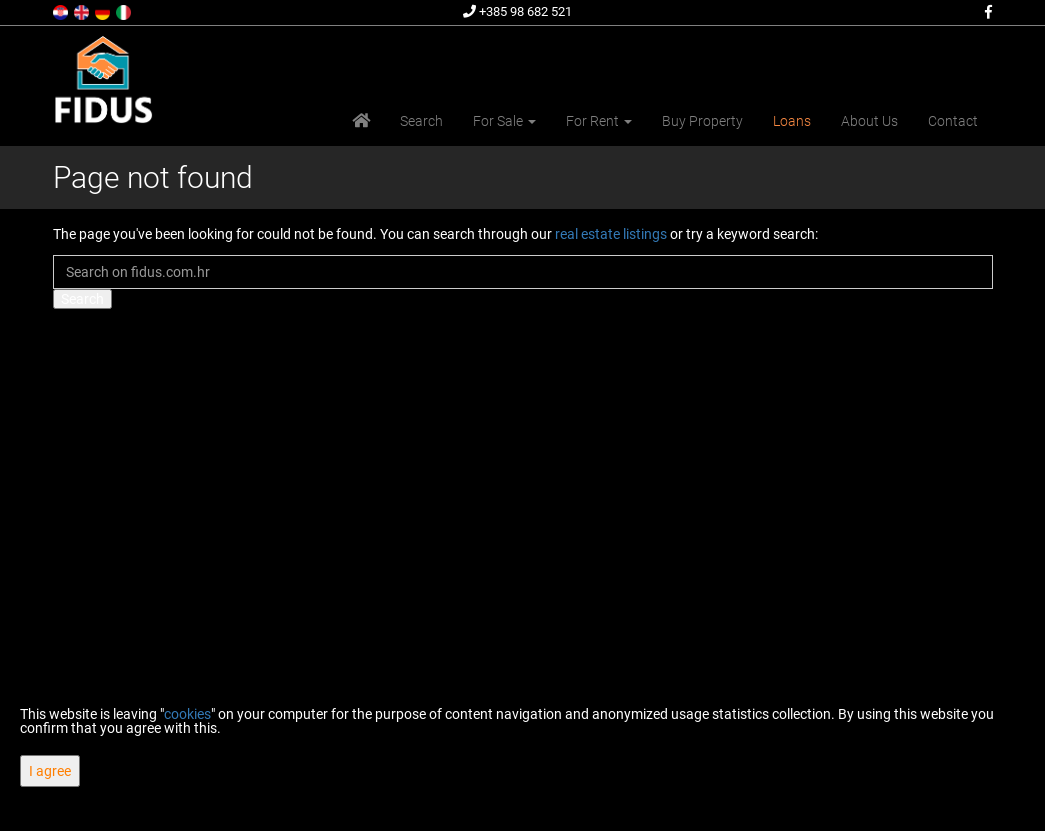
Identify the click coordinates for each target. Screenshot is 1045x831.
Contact (953, 121)
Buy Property (702, 121)
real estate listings (611, 234)
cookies (187, 714)
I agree (50, 771)
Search (421, 121)
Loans (792, 121)
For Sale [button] (504, 121)
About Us (869, 121)
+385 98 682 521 (517, 11)
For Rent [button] (599, 121)
